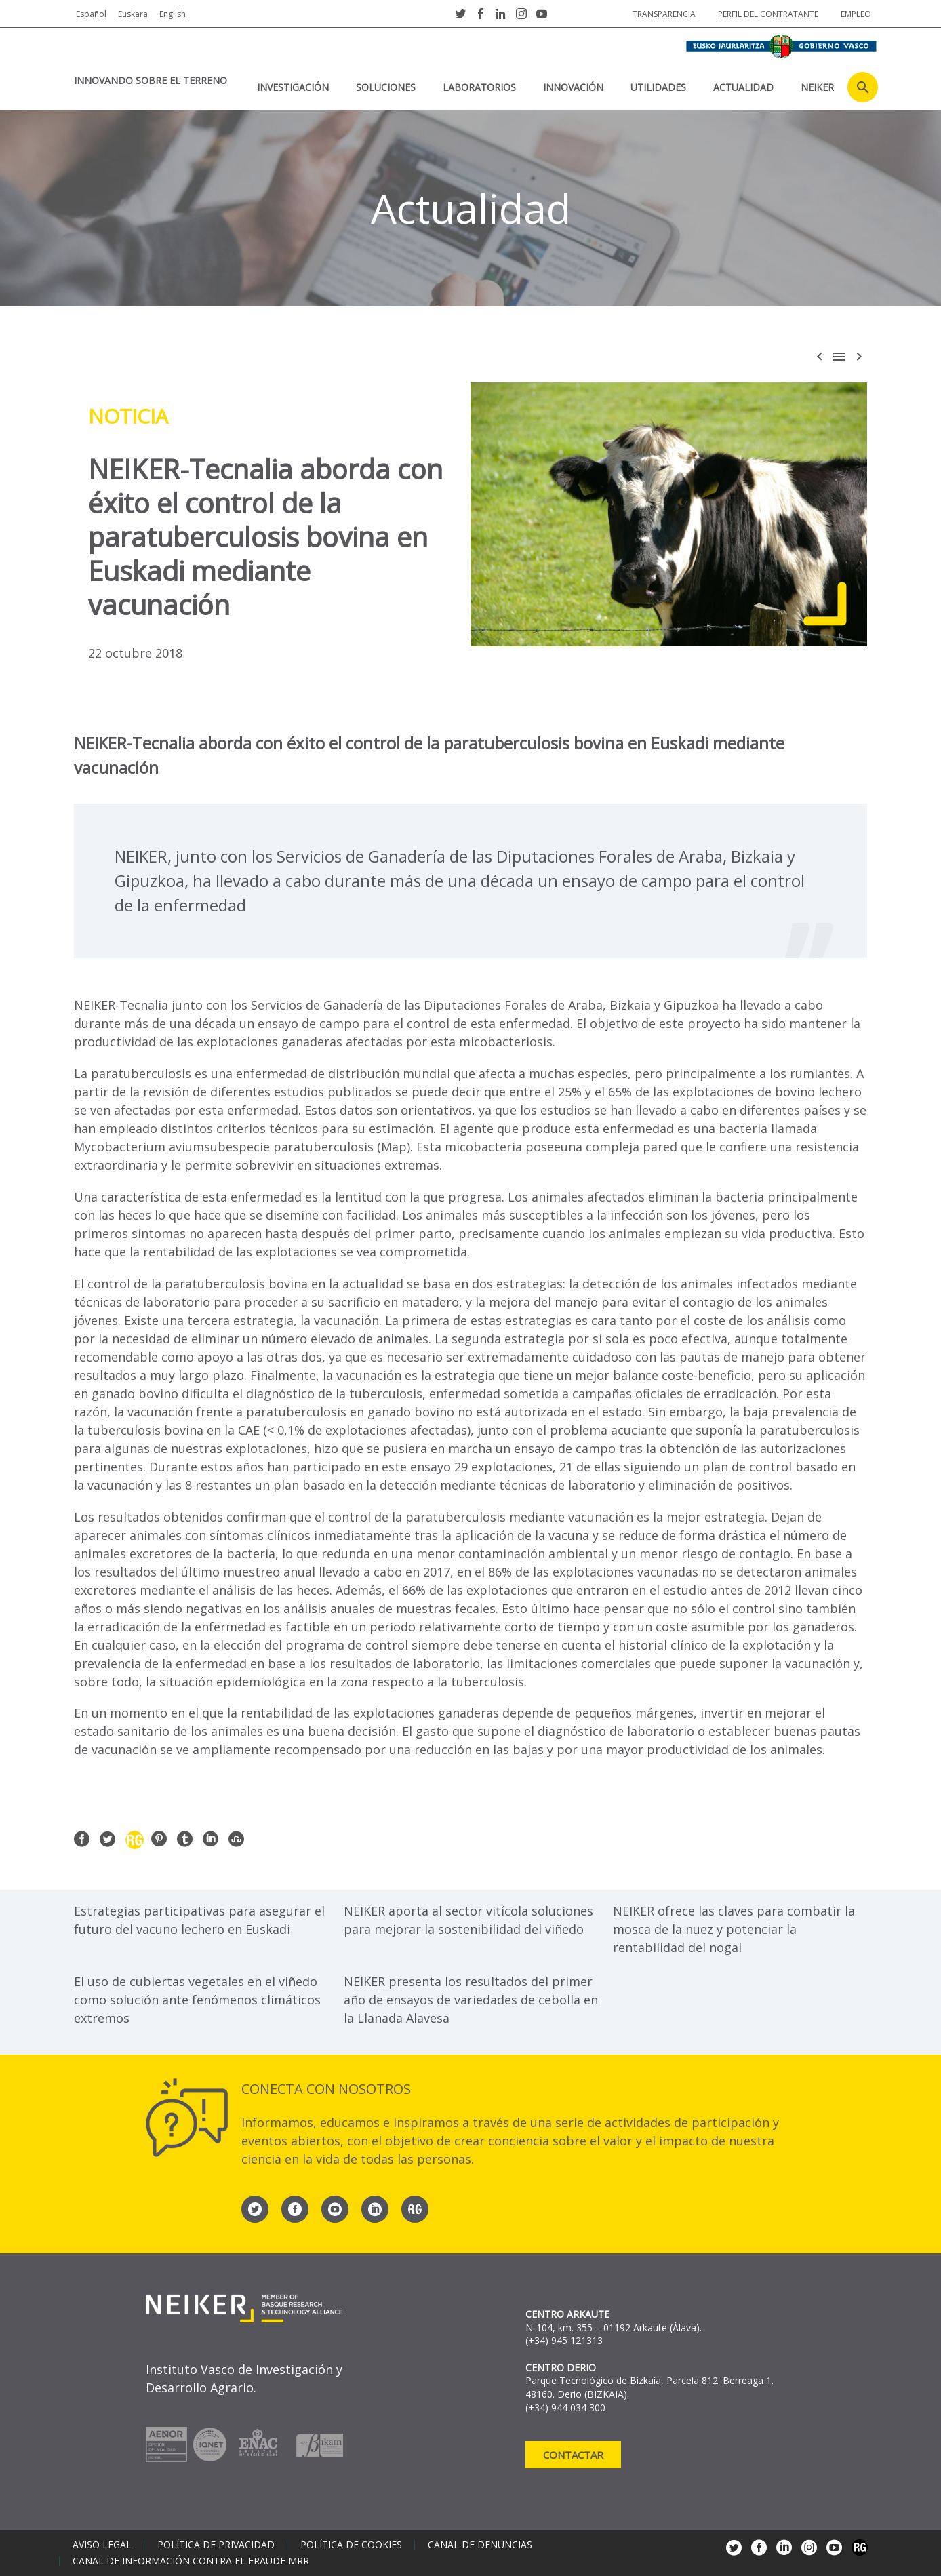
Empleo (856, 14)
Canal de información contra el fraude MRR (191, 2561)
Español (91, 14)
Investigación (293, 87)
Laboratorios (479, 87)
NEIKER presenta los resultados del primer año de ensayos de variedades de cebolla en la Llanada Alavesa (471, 1999)
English (172, 14)
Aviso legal (102, 2545)
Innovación (573, 87)
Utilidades (658, 87)
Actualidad (743, 87)
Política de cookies (351, 2545)
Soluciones (386, 87)
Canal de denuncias (480, 2545)
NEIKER (817, 87)
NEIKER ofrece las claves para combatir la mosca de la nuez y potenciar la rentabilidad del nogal (734, 1929)
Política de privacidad (216, 2545)
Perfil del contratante (768, 14)
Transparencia (664, 14)
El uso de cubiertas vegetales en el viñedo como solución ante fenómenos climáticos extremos (197, 1999)
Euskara (133, 14)
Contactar (573, 2454)
